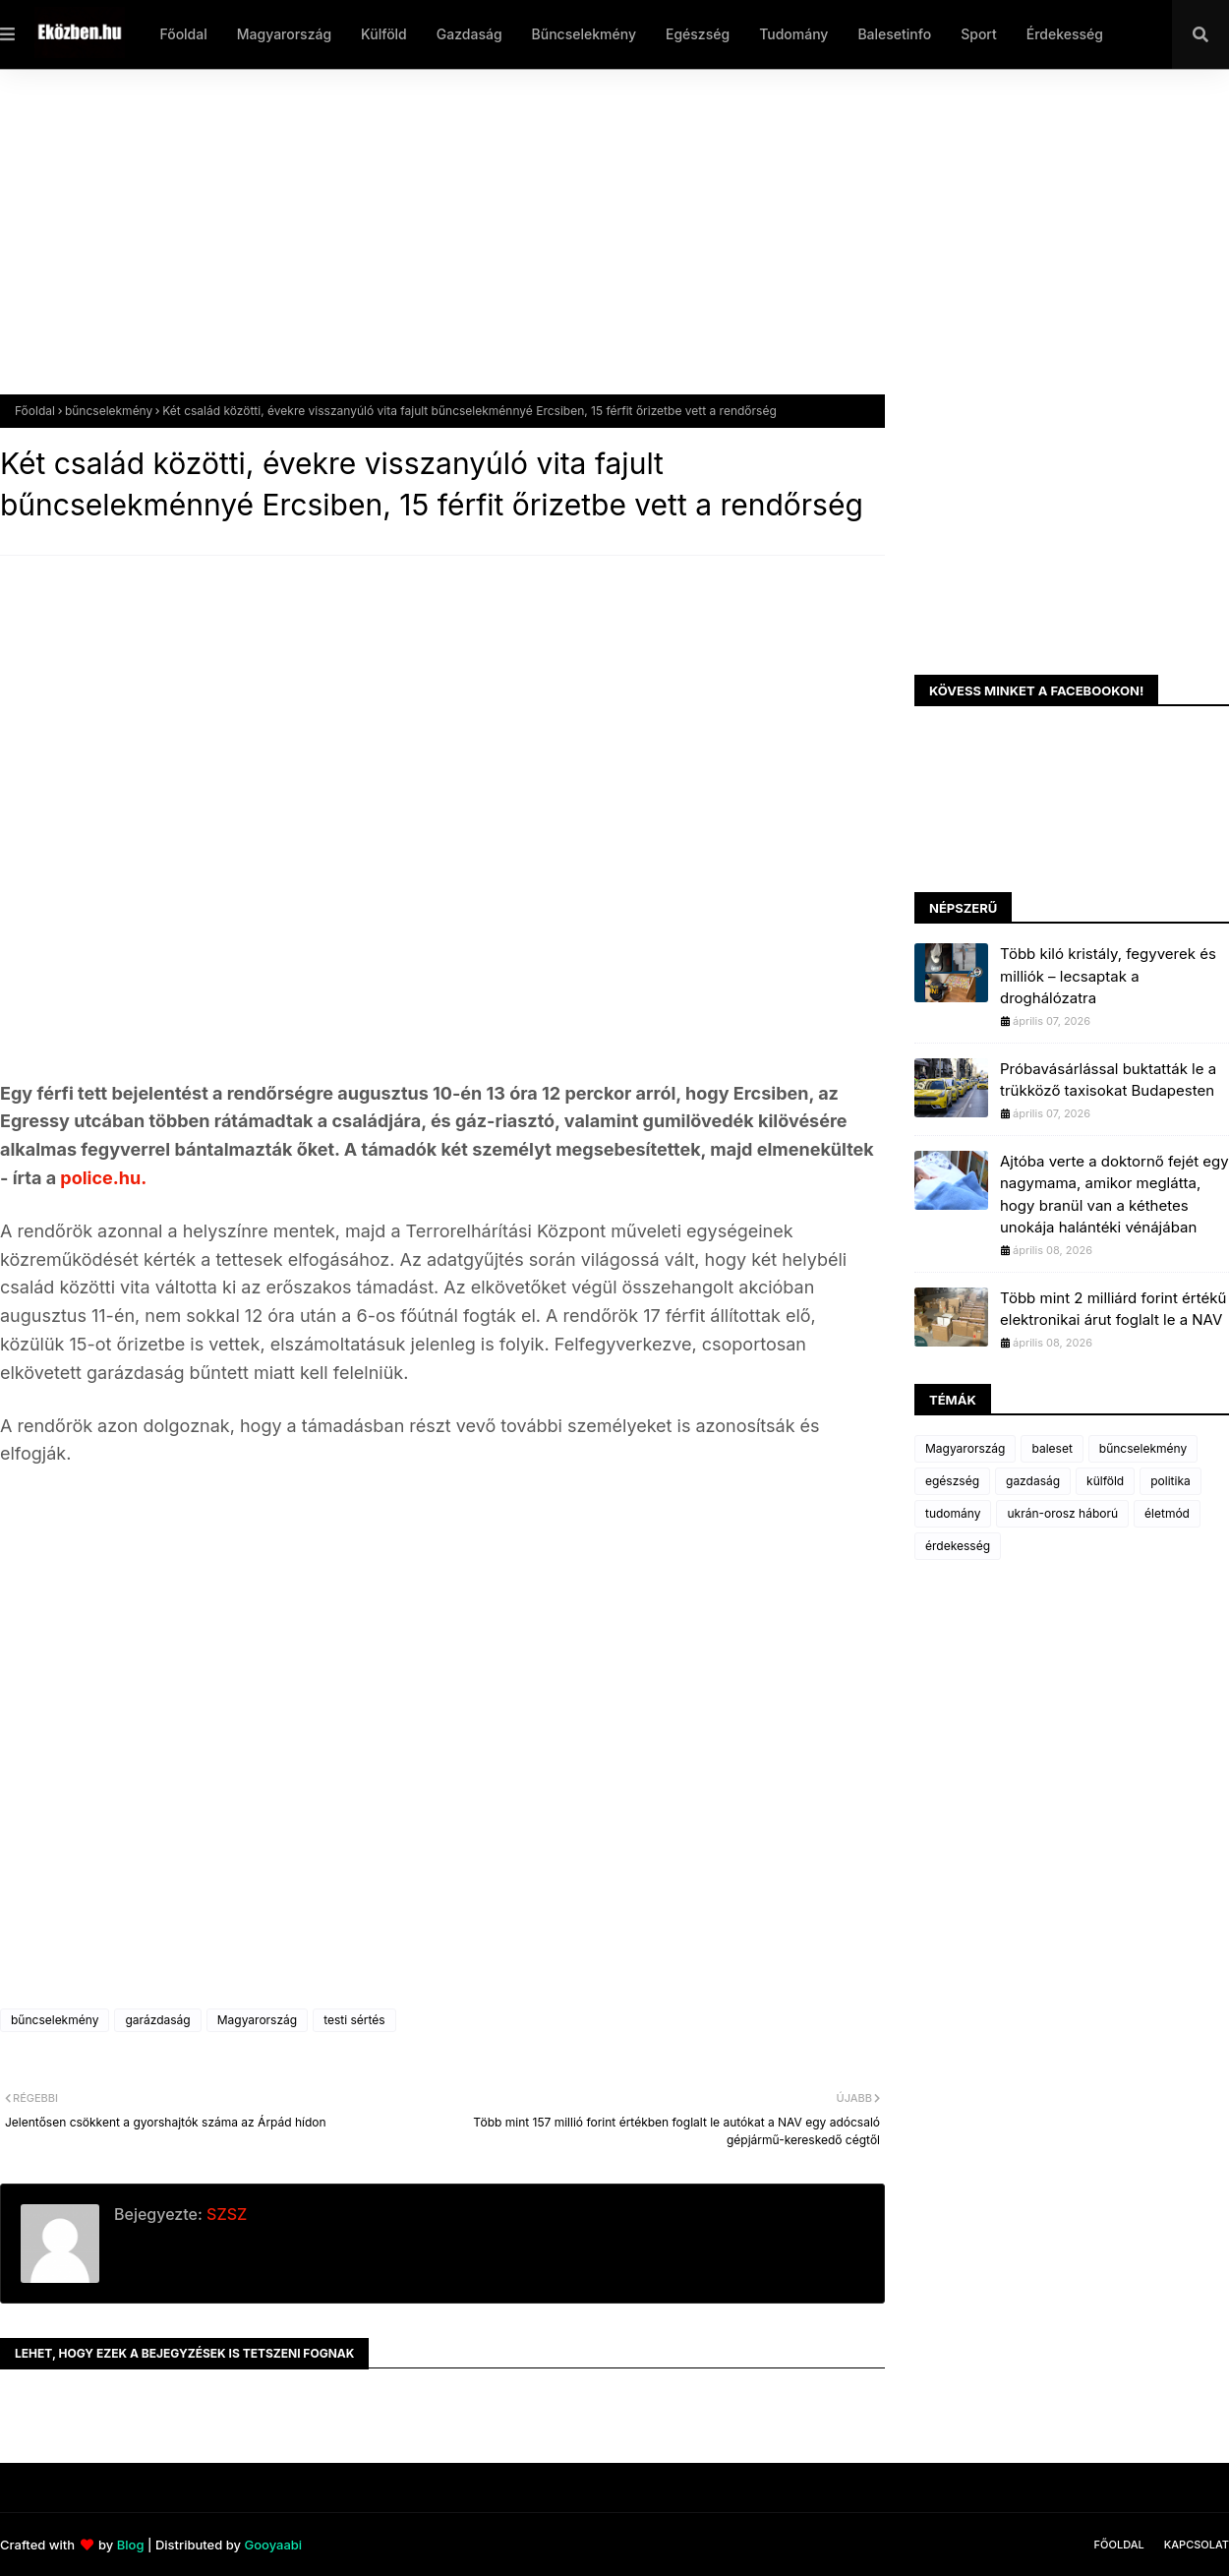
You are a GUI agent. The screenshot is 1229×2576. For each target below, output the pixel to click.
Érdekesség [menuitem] (1064, 34)
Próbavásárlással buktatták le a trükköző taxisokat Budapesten (1108, 1080)
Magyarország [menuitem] (284, 34)
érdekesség (957, 1545)
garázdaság (157, 2019)
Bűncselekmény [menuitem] (584, 34)
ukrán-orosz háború (1062, 1513)
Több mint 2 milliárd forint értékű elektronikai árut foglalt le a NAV (1113, 1309)
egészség (952, 1480)
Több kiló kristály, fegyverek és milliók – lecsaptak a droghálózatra (1108, 975)
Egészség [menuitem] (698, 34)
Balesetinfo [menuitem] (894, 34)
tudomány (952, 1513)
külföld (1105, 1480)
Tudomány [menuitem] (793, 34)
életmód (1167, 1513)
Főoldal (35, 410)
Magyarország (257, 2019)
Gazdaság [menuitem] (469, 34)
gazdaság (1033, 1480)
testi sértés (354, 2019)
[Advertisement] (590, 247)
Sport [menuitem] (979, 34)
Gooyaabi (273, 2544)
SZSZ (225, 2214)
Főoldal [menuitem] (182, 34)
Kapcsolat (1196, 2544)
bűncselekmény (108, 410)
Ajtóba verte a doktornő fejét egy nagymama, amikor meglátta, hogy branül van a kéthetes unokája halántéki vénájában (1114, 1194)
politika (1170, 1480)
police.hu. (101, 1178)
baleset (1051, 1448)
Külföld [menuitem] (384, 34)
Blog (131, 2544)
